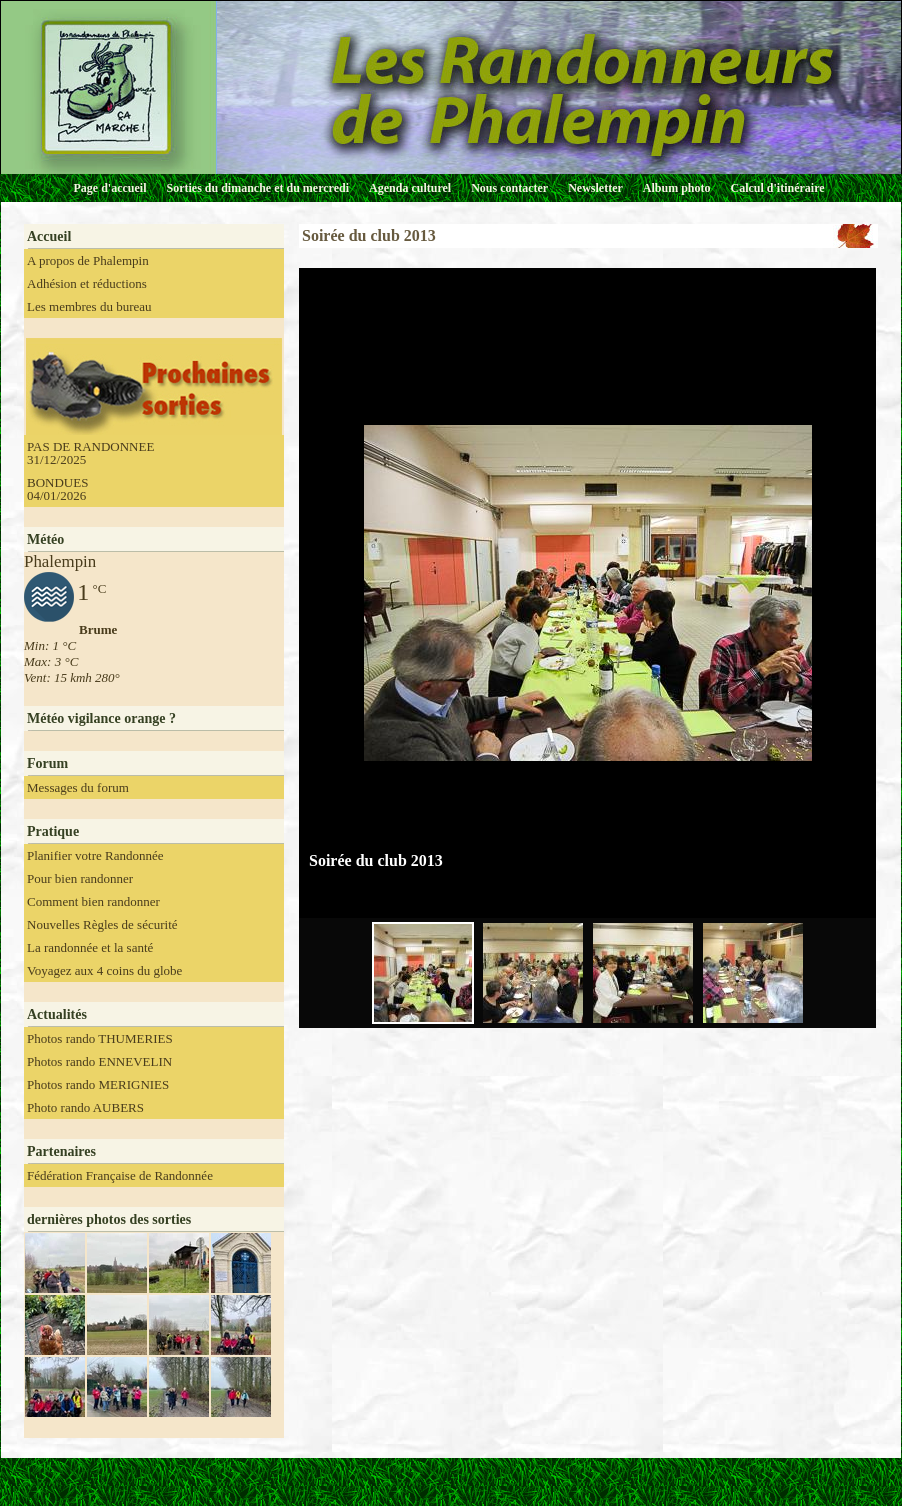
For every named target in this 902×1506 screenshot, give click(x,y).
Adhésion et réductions (87, 283)
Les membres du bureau (89, 306)
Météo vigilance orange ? (101, 718)
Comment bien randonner (93, 901)
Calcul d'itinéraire (777, 188)
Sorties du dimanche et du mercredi (257, 188)
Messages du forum (78, 787)
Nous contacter (509, 188)
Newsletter (595, 188)
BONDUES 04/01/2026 (57, 489)
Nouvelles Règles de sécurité (102, 924)
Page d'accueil (110, 188)
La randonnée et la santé (90, 947)
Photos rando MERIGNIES (98, 1084)
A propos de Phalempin (88, 260)
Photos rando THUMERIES (100, 1038)
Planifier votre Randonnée (95, 855)
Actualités (57, 1014)
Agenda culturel (410, 188)
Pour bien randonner (80, 878)
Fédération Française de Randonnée (120, 1175)
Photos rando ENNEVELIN (99, 1061)
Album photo (677, 188)
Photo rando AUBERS (85, 1107)
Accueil (49, 236)
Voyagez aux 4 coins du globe (104, 970)
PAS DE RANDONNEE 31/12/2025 (90, 453)
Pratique (53, 831)
